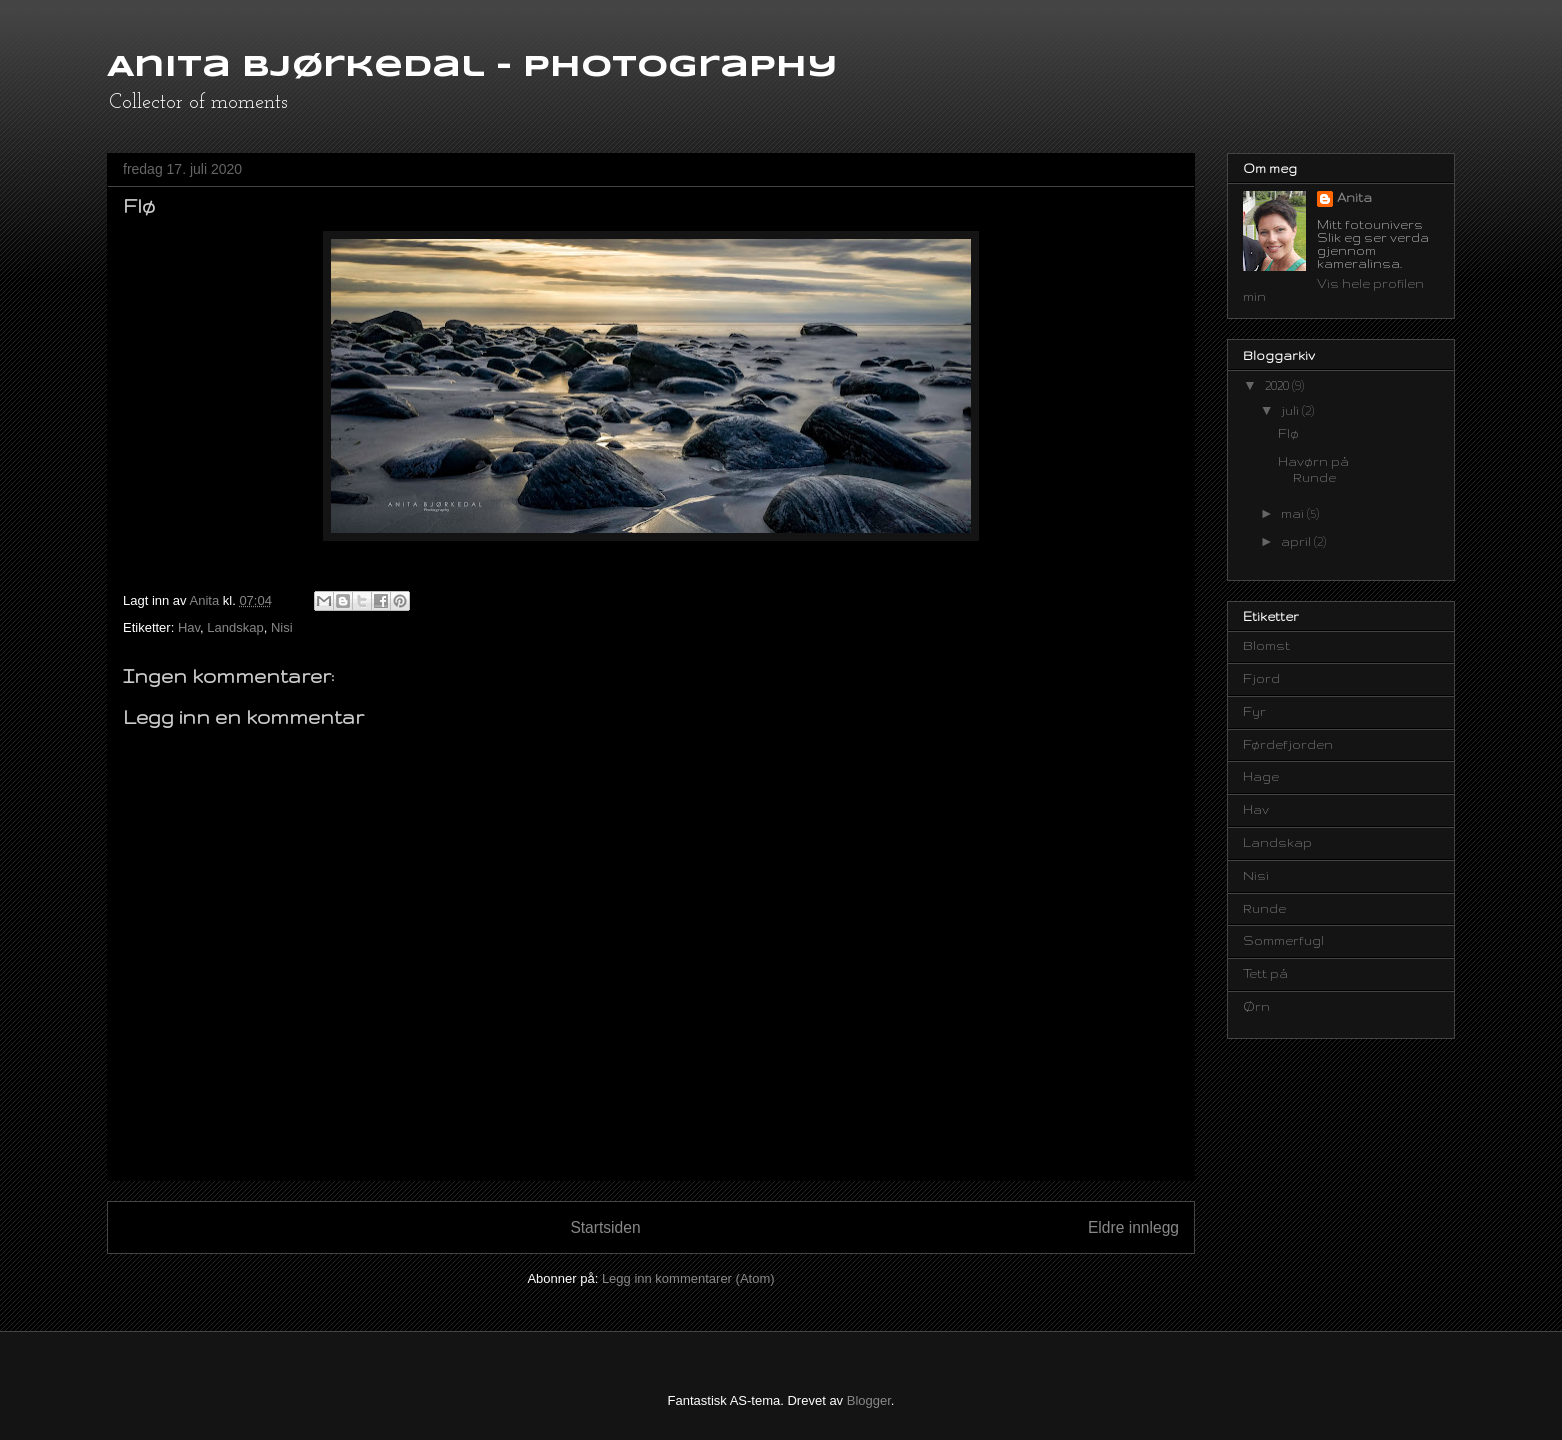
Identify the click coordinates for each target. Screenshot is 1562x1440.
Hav (189, 627)
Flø (1288, 433)
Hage (1261, 776)
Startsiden (605, 1227)
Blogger (869, 1400)
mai (1294, 513)
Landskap (235, 627)
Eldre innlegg (1133, 1227)
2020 (1278, 385)
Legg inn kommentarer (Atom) (688, 1278)
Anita (1354, 197)
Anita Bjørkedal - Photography (472, 67)
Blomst (1266, 645)
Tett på (1265, 973)
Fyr (1254, 711)
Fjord (1261, 678)
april (1297, 541)
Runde (1264, 908)
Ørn (1256, 1006)
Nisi (282, 627)
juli (1291, 410)
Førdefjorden (1288, 744)
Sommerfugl (1283, 940)
